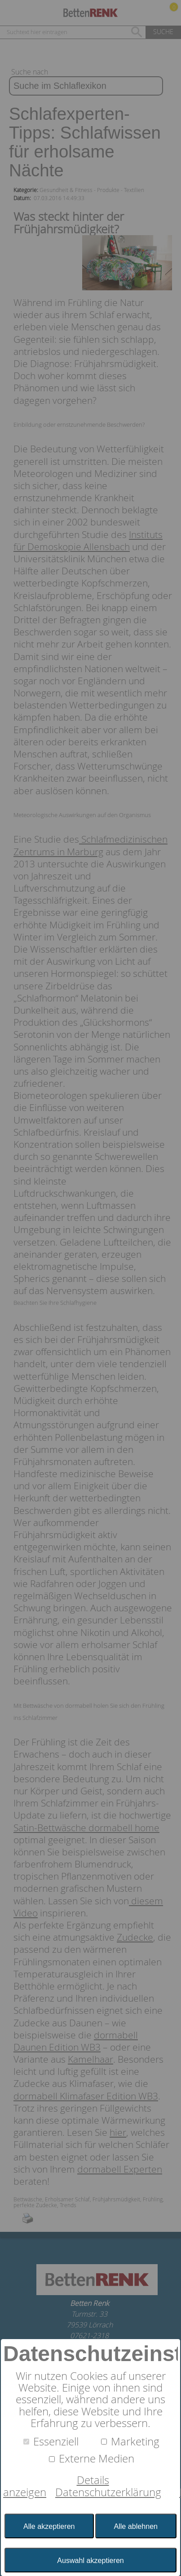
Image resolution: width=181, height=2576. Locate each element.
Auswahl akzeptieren (90, 2560)
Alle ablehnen (136, 2526)
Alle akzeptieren (49, 2526)
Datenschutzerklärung (108, 2492)
